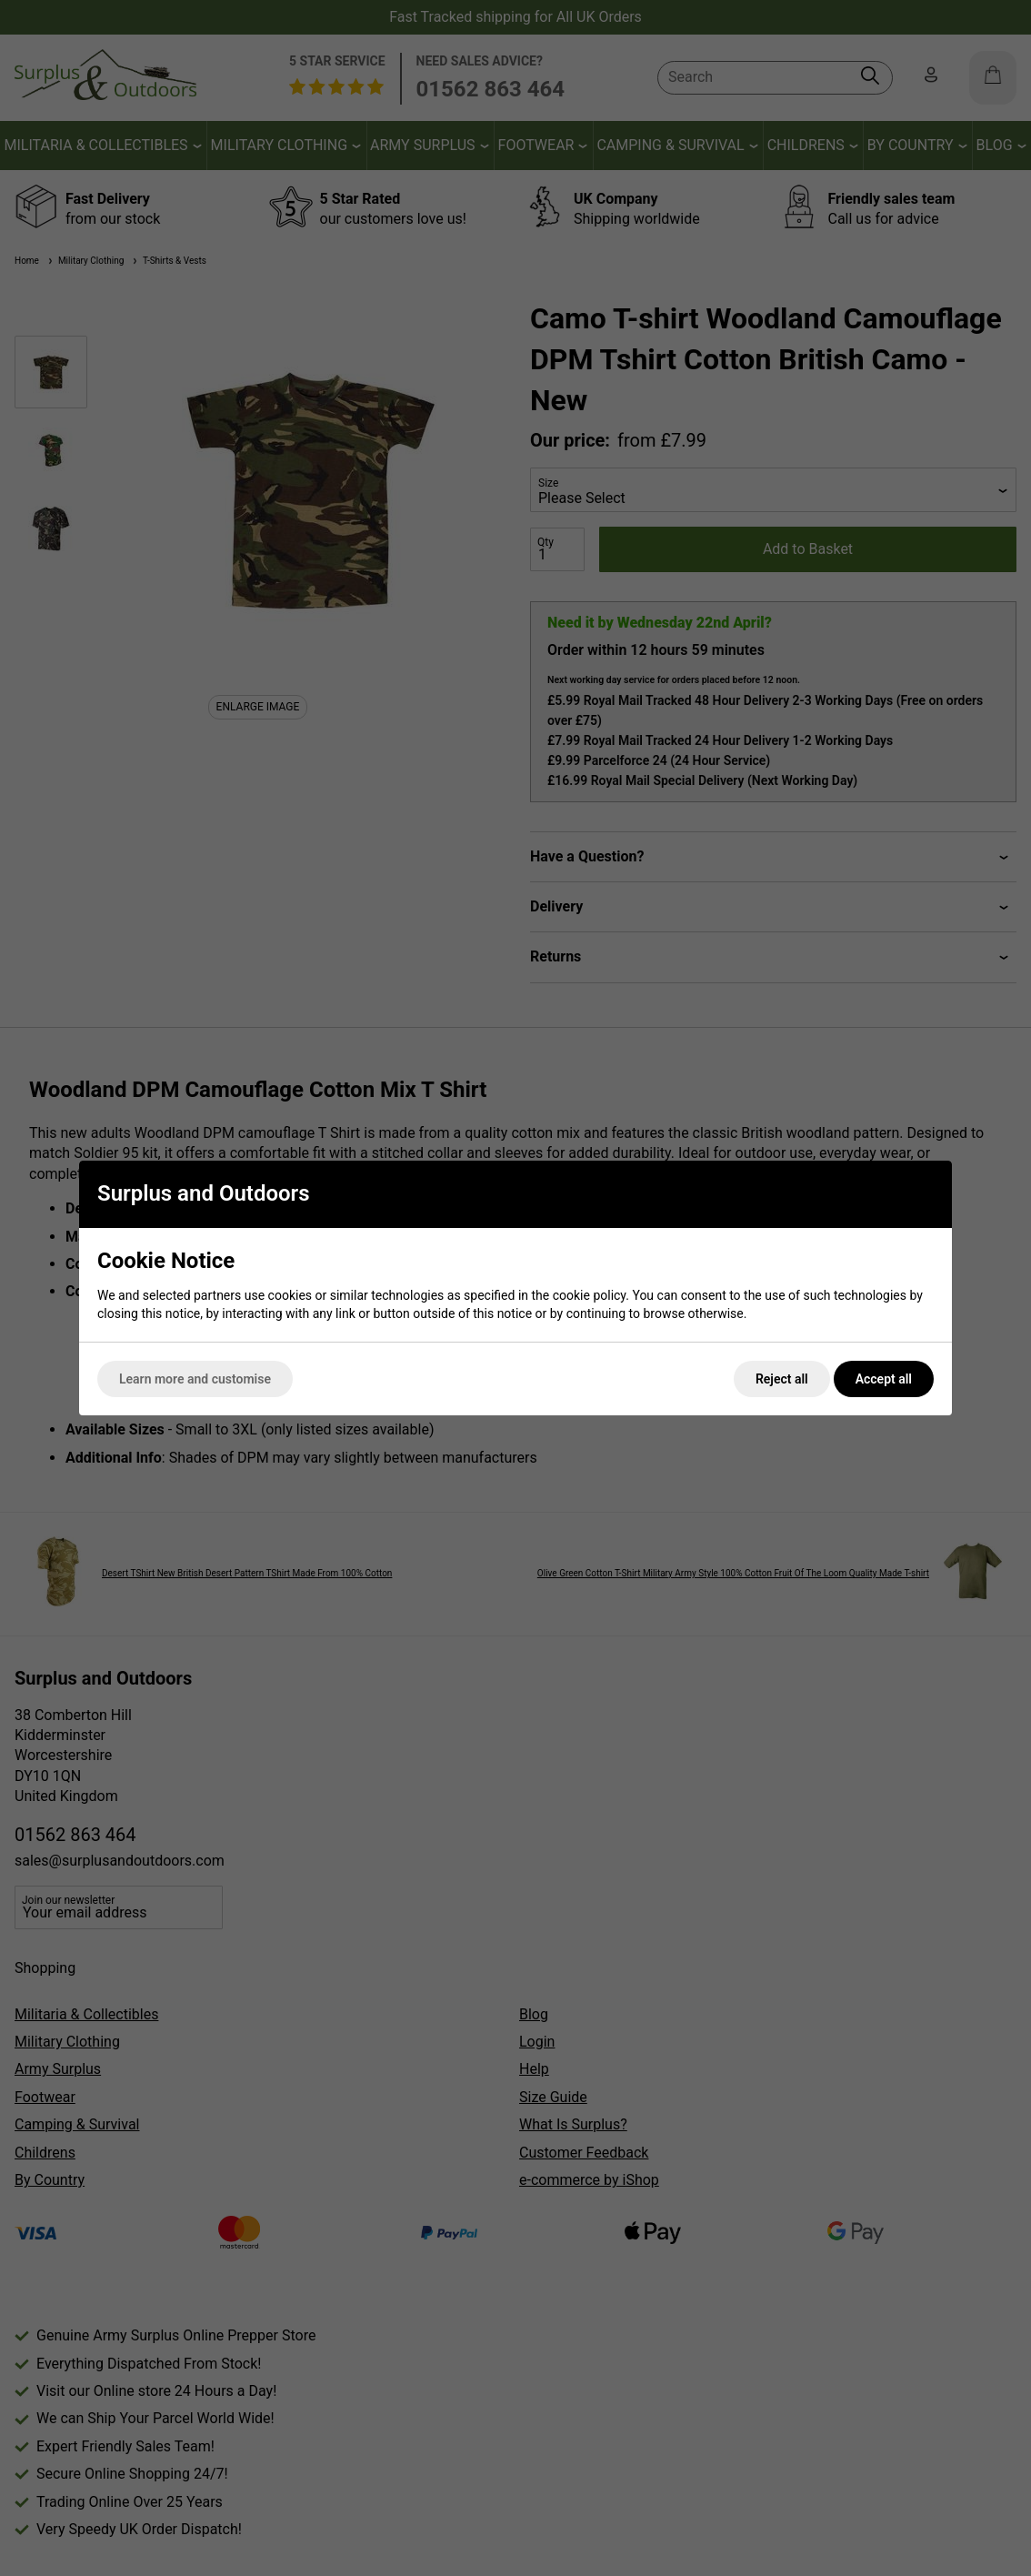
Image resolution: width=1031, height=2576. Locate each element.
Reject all (782, 1379)
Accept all (884, 1379)
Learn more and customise (195, 1379)
